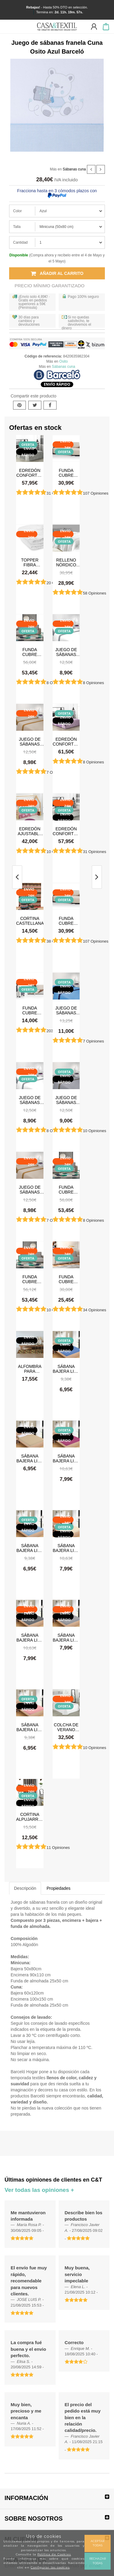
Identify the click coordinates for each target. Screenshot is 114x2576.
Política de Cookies (54, 2554)
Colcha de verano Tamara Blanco (66, 1726)
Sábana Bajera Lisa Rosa (29, 1726)
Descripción (25, 1888)
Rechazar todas (97, 2560)
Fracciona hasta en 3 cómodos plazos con (57, 193)
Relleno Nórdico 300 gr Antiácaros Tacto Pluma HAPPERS (66, 562)
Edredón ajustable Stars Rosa (29, 830)
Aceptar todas (97, 2543)
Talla (17, 227)
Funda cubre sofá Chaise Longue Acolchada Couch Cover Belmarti (66, 472)
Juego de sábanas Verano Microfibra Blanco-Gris (66, 651)
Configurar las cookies (50, 2567)
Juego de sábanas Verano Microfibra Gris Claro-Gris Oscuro (66, 1099)
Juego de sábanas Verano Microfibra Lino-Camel (29, 741)
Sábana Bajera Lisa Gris (29, 1637)
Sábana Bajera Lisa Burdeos (66, 1458)
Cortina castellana (29, 920)
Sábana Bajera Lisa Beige (29, 1458)
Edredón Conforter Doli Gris (29, 472)
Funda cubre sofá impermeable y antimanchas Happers (66, 1278)
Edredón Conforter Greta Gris (66, 830)
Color (17, 211)
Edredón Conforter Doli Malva (66, 741)
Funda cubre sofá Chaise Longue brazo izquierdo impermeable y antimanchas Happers (29, 651)
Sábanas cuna (74, 169)
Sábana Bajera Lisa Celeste (29, 1547)
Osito (63, 361)
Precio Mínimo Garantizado (50, 285)
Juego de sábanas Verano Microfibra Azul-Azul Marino (66, 1010)
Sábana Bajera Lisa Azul (66, 1368)
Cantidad (20, 242)
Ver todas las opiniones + (39, 2190)
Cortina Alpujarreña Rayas (29, 1816)
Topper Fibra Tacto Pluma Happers (29, 562)
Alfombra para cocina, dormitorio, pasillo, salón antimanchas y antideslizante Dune (29, 1368)
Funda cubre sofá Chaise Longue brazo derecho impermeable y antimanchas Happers (29, 1278)
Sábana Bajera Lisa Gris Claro (66, 1637)
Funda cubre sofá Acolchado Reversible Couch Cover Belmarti (29, 1010)
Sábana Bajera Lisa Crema (66, 1547)
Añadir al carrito (57, 273)
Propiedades (59, 1888)
